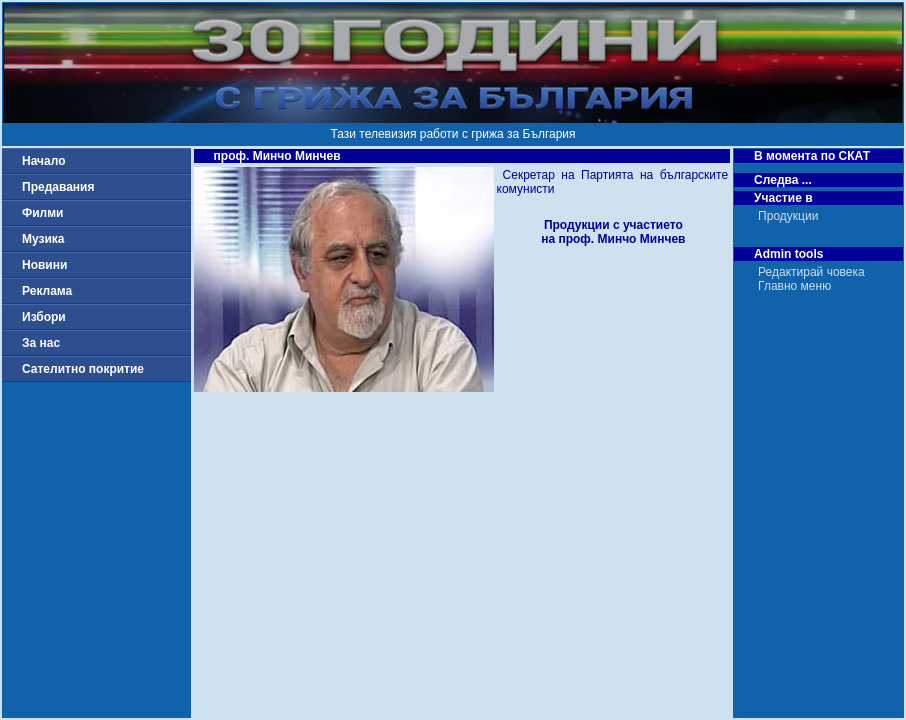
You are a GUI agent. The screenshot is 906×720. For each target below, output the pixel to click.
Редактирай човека (811, 272)
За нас (41, 343)
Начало (43, 161)
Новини (44, 265)
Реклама (47, 291)
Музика (43, 239)
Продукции (788, 216)
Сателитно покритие (83, 369)
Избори (44, 317)
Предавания (58, 187)
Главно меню (794, 286)
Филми (43, 213)
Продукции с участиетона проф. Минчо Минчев (613, 232)
